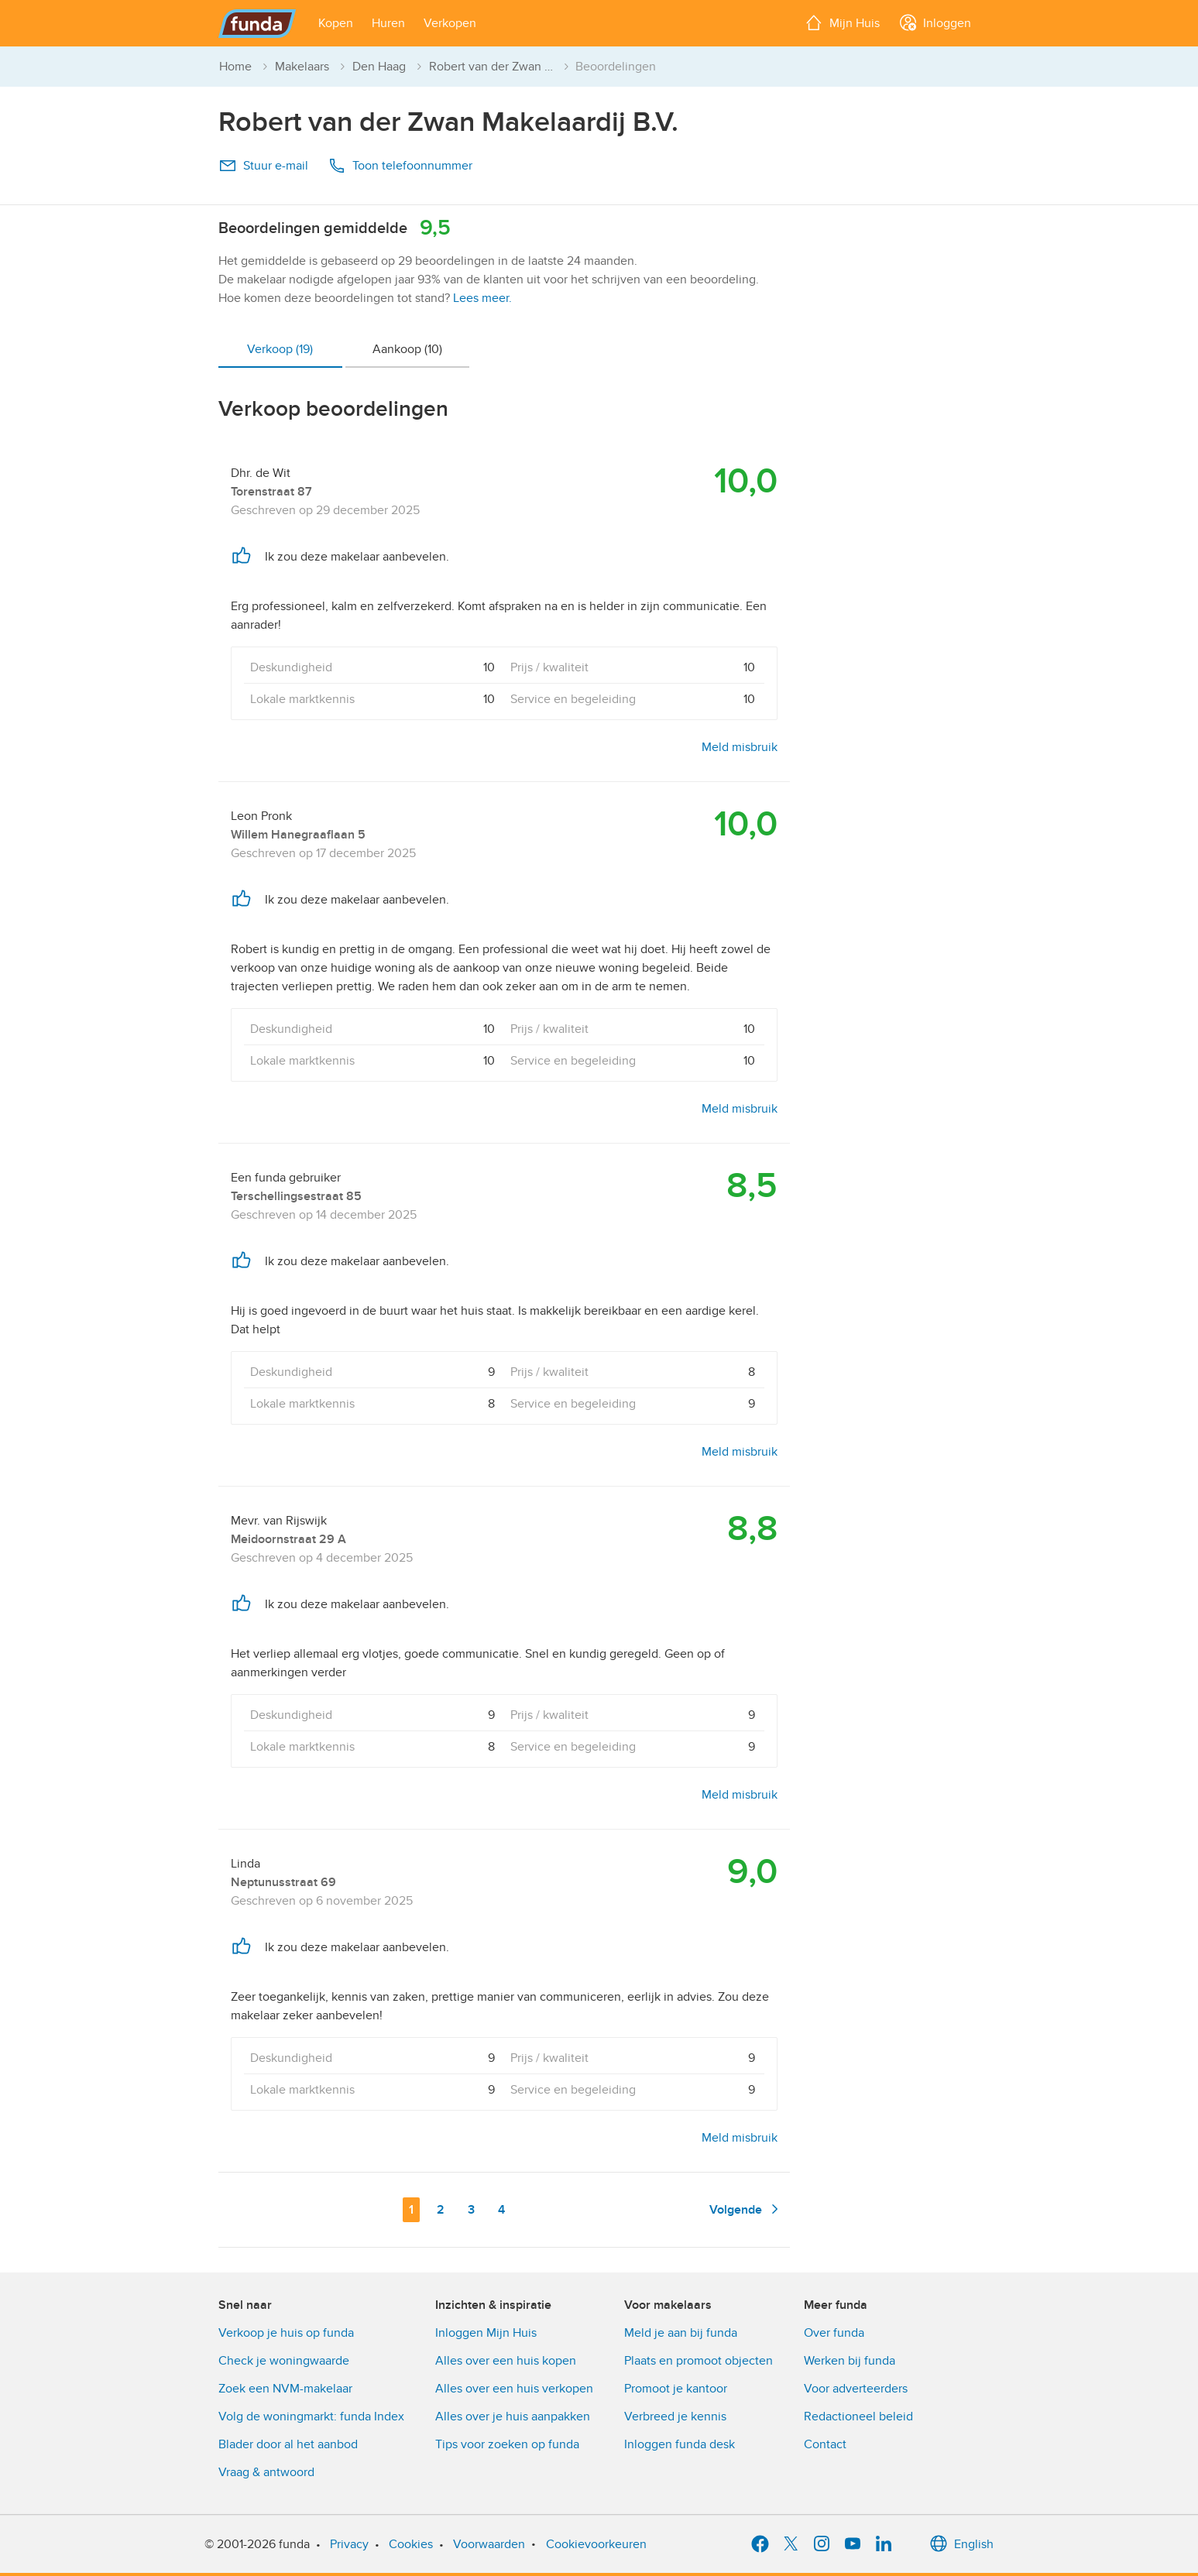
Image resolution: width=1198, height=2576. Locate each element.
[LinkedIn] (883, 2544)
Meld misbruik (739, 747)
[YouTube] (852, 2544)
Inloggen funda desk (679, 2444)
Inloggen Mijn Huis (486, 2333)
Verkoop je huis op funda (286, 2333)
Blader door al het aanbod (288, 2444)
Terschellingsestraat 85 (296, 1196)
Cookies (411, 2544)
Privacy (349, 2544)
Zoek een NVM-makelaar (285, 2388)
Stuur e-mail (263, 165)
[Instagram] (821, 2544)
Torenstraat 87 (271, 491)
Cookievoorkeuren (596, 2544)
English (961, 2544)
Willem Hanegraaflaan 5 (298, 834)
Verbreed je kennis (675, 2416)
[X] (790, 2544)
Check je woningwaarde (283, 2360)
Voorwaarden (489, 2544)
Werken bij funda (849, 2360)
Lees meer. (482, 298)
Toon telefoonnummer (400, 165)
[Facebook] (759, 2544)
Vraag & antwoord (266, 2472)
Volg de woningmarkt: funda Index (311, 2416)
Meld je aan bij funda (680, 2333)
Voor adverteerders (856, 2388)
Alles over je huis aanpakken (512, 2416)
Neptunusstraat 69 (283, 1882)
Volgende (746, 2209)
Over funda (834, 2333)
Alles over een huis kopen (505, 2360)
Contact (825, 2444)
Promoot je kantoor (675, 2388)
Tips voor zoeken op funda (507, 2444)
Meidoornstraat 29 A (288, 1539)
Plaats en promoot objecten (698, 2360)
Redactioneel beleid (858, 2416)
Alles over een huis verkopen (514, 2388)
